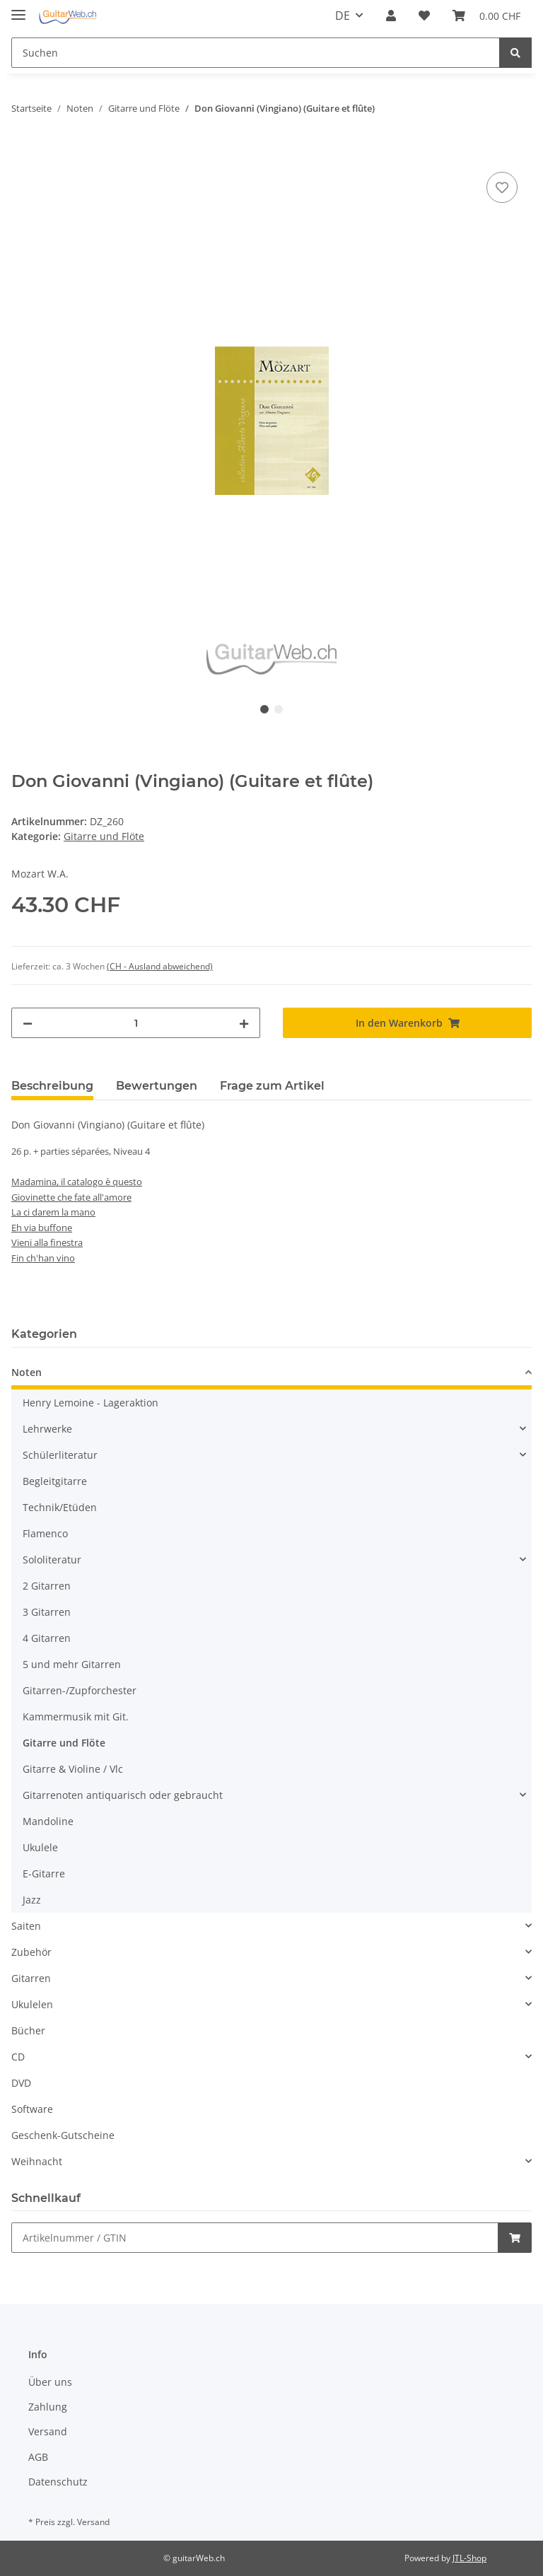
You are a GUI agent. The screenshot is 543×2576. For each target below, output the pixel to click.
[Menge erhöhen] (243, 1022)
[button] (391, 15)
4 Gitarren (47, 1638)
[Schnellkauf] (254, 2237)
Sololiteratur (52, 1559)
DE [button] (342, 15)
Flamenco (45, 1533)
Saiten (26, 1926)
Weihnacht (36, 2161)
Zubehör (31, 1952)
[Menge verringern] (27, 1022)
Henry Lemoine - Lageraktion (90, 1402)
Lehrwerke (47, 1428)
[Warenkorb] (486, 15)
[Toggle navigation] (18, 9)
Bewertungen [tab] (156, 1085)
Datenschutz (58, 2481)
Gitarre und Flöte (104, 836)
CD (18, 2056)
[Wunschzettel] (424, 15)
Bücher (28, 2030)
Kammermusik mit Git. (76, 1716)
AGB (38, 2457)
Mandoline (48, 1821)
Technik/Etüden (60, 1507)
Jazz (32, 1899)
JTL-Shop (469, 2558)
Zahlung (47, 2406)
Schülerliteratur (60, 1455)
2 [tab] (278, 709)
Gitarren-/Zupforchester (79, 1690)
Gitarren (31, 1978)
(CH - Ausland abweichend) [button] (160, 966)
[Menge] (135, 1022)
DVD (21, 2083)
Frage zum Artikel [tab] (272, 1085)
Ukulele (40, 1847)
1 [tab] (264, 709)
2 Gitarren (47, 1585)
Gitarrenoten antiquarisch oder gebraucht (123, 1795)
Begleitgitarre (55, 1481)
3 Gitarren (47, 1612)
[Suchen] (255, 52)
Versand (47, 2431)
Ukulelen (32, 2004)
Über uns (50, 2382)
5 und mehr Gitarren (72, 1664)
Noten (26, 1372)
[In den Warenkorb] (22, 153)
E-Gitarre (44, 1873)
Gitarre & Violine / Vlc (73, 1769)
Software (32, 2109)
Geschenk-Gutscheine (63, 2135)
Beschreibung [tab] (52, 1085)
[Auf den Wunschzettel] (502, 187)
